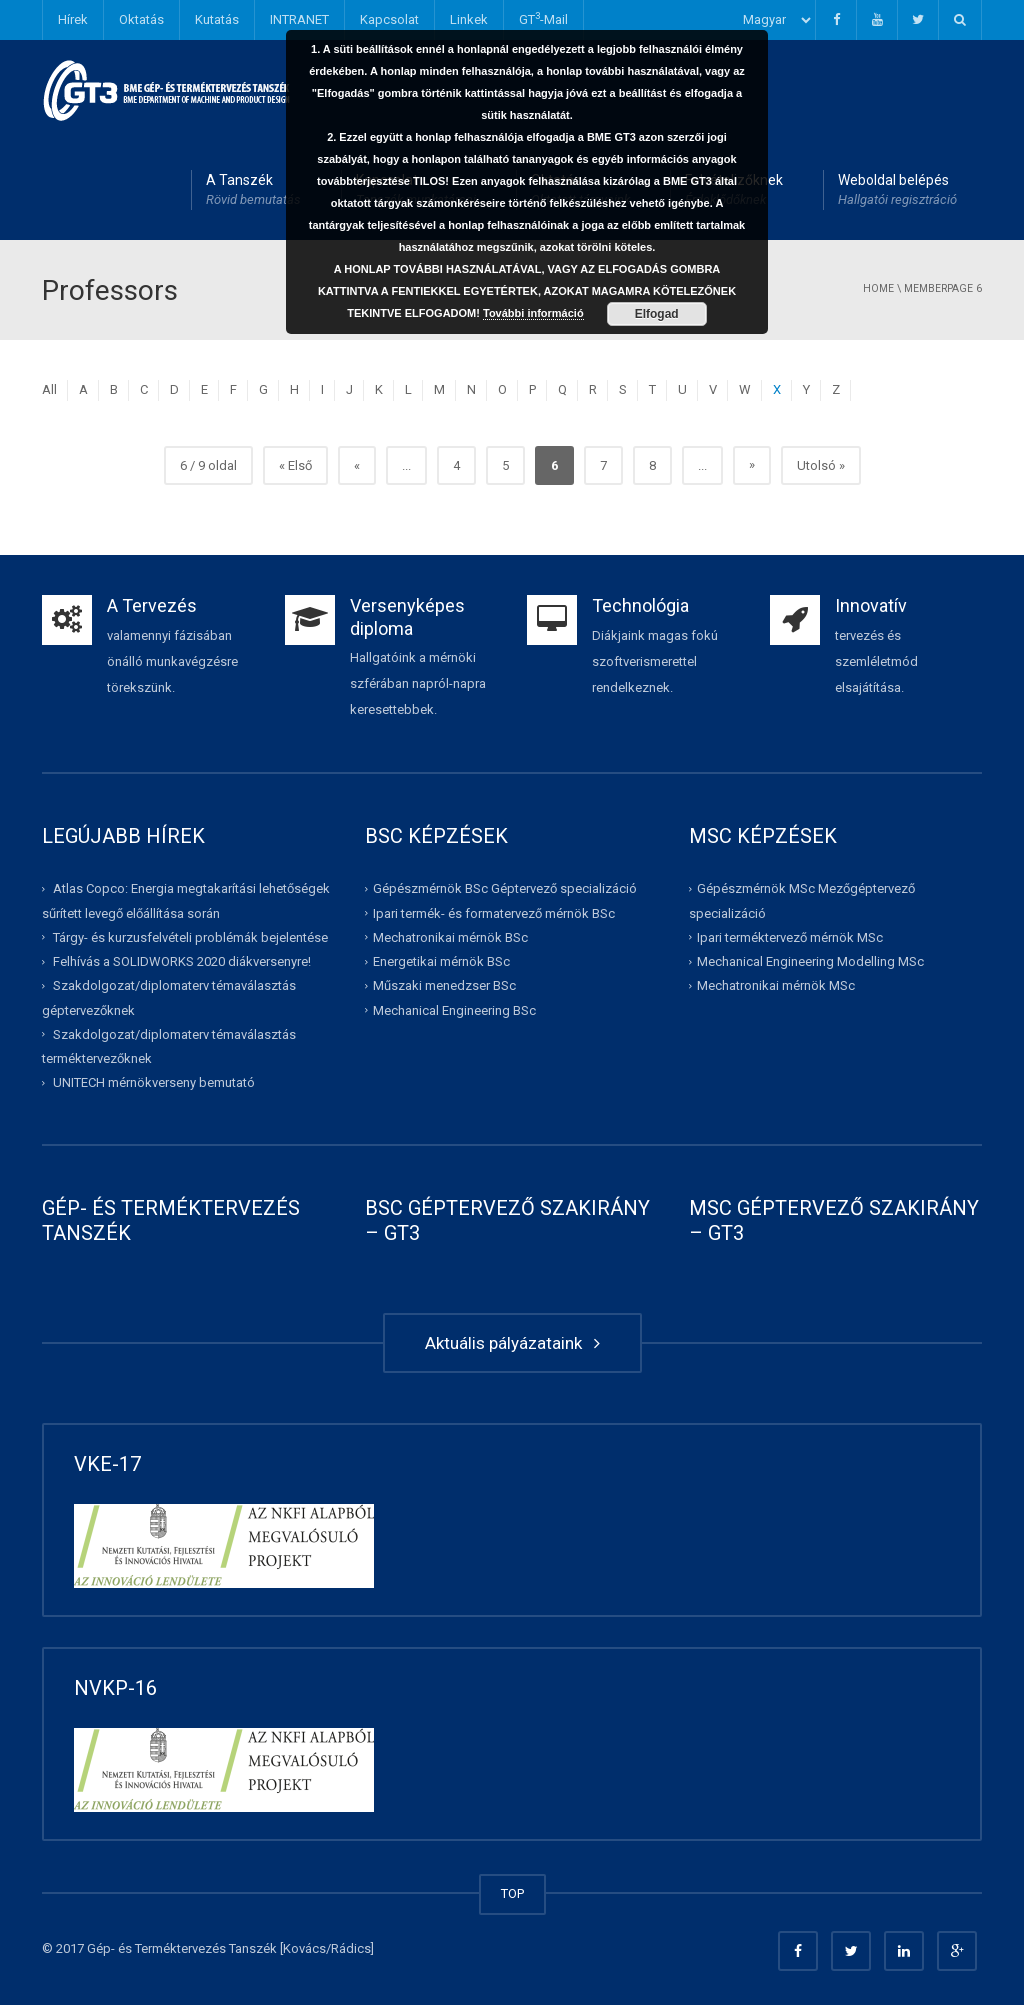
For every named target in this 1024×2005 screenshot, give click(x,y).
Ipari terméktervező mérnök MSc (790, 937)
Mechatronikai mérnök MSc (776, 985)
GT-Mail (543, 18)
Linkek (469, 19)
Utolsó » (821, 465)
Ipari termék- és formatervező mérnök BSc (494, 912)
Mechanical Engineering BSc (454, 1009)
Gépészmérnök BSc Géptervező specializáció (505, 888)
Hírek (73, 19)
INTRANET (299, 19)
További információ (533, 313)
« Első (295, 465)
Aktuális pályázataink (512, 1343)
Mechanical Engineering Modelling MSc (810, 961)
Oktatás (141, 19)
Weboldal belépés (897, 191)
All (49, 389)
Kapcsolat (389, 19)
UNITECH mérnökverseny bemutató (154, 1082)
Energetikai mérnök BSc (441, 961)
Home (878, 288)
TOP (512, 1893)
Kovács (304, 1948)
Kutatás (217, 19)
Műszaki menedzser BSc (444, 985)
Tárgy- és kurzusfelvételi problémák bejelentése (190, 937)
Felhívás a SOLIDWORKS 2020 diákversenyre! (182, 961)
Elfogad (657, 314)
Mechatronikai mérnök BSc (450, 937)
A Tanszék (253, 191)
